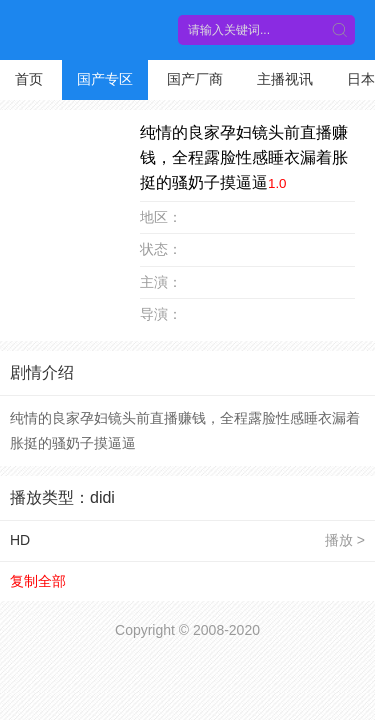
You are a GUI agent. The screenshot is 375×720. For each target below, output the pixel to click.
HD (20, 540)
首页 (29, 79)
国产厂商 (195, 79)
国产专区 (105, 79)
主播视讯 (285, 79)
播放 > (345, 540)
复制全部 (38, 581)
